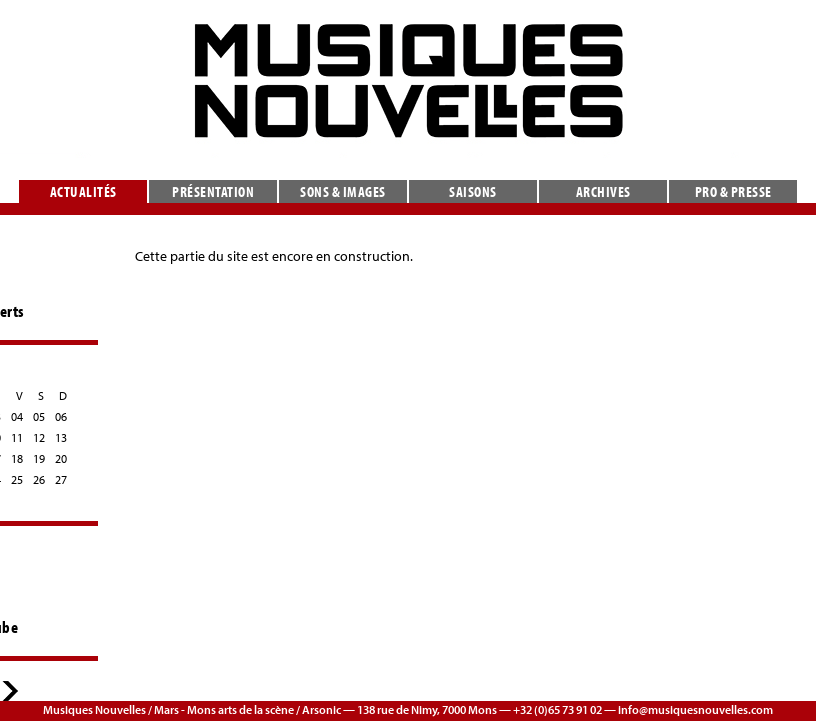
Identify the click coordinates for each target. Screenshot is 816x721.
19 (39, 458)
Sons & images (343, 191)
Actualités (83, 191)
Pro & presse (733, 191)
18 (17, 458)
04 (17, 416)
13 (61, 437)
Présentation (213, 191)
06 (61, 416)
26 (39, 479)
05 (39, 416)
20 (61, 458)
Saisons (473, 191)
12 (39, 437)
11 (17, 437)
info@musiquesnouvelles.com (695, 709)
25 (17, 479)
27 (61, 479)
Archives (603, 191)
